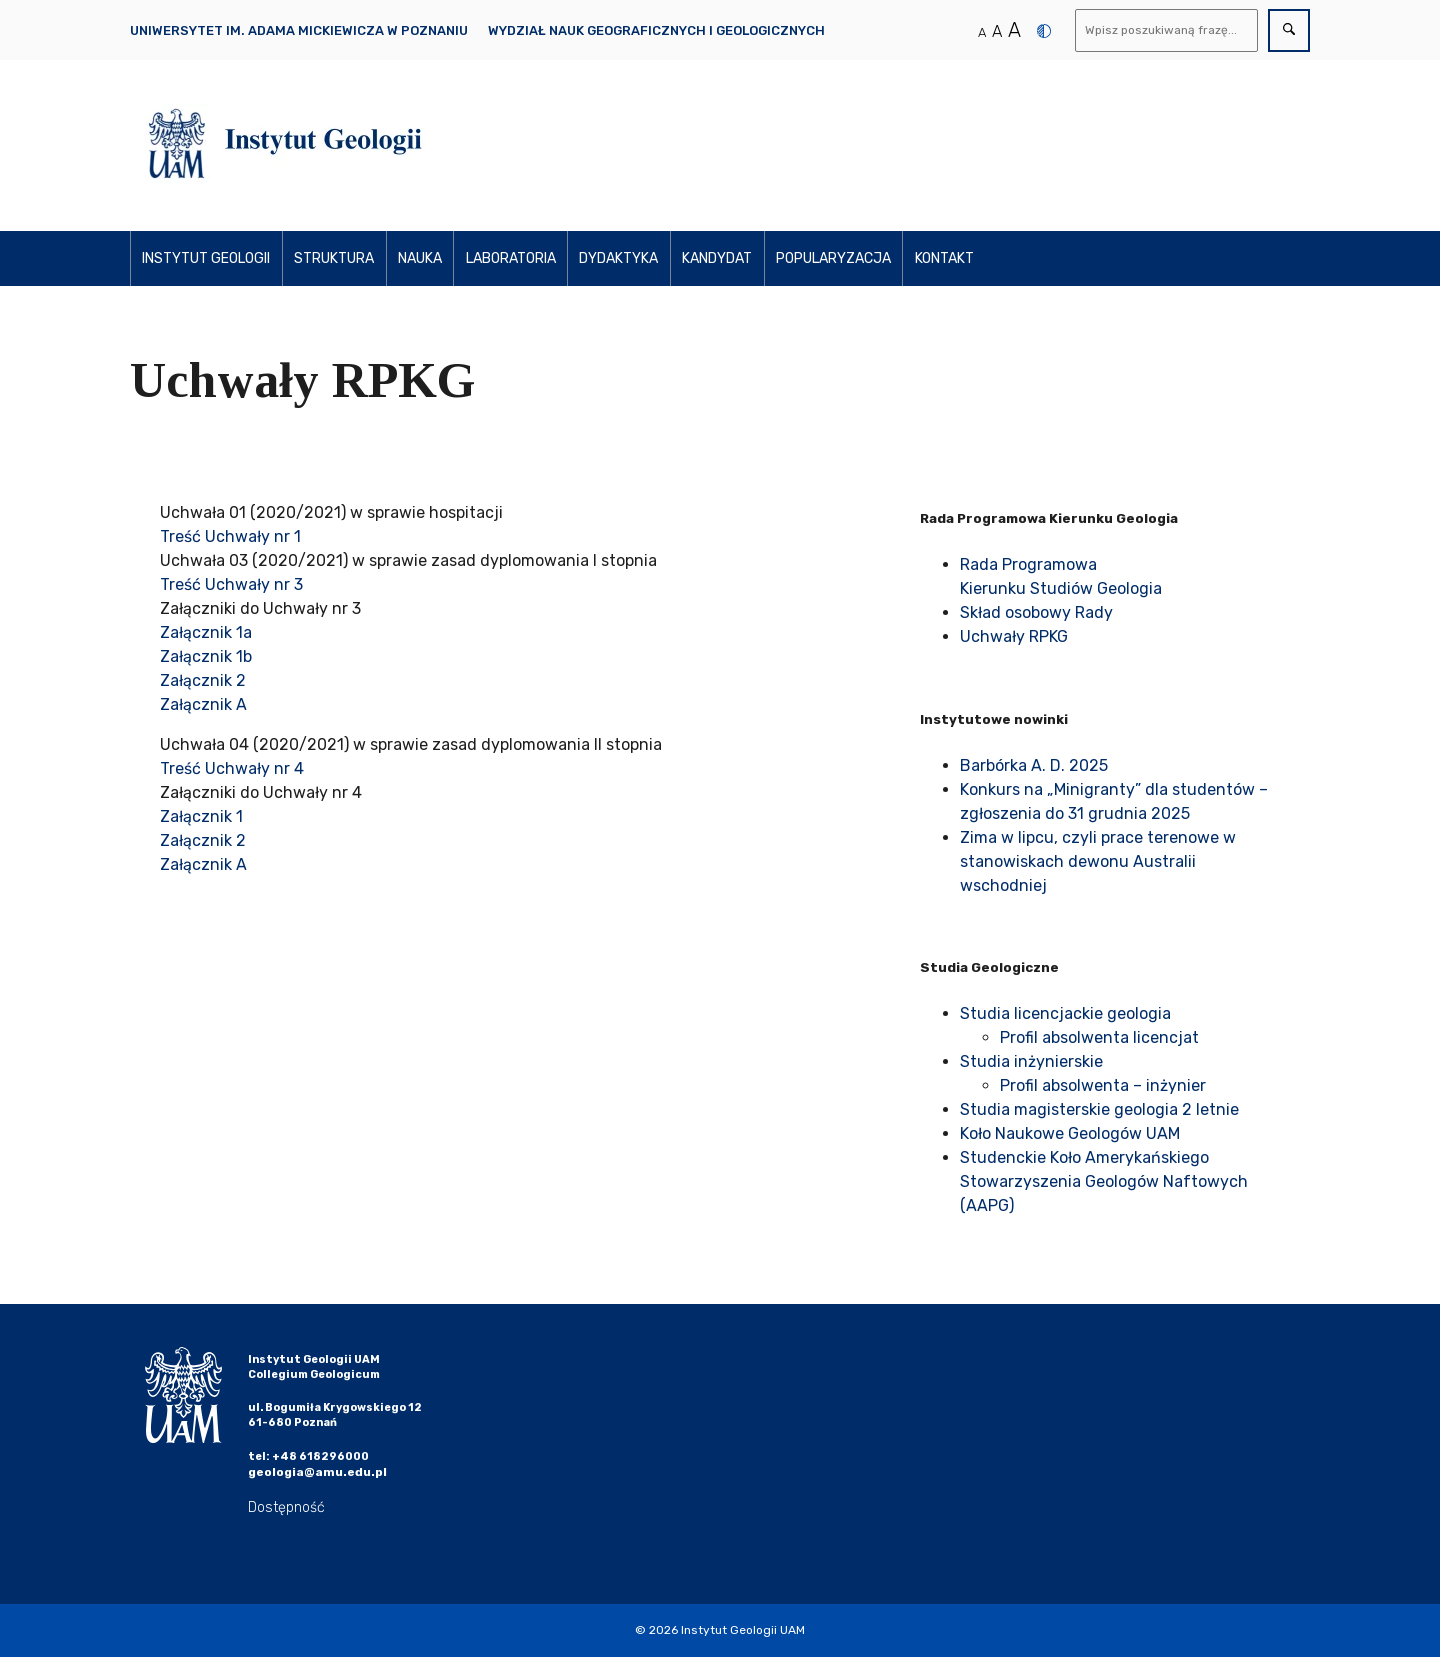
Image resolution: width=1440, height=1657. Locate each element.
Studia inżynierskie (1031, 1061)
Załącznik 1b (206, 656)
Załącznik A (203, 704)
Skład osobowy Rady (1036, 612)
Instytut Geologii (206, 258)
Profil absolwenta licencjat (1099, 1037)
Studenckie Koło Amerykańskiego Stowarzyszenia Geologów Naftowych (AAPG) (1104, 1181)
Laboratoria (511, 258)
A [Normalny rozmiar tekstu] (982, 32)
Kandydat (717, 258)
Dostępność (286, 1507)
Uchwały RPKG (1014, 636)
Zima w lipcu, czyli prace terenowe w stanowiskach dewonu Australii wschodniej (1098, 861)
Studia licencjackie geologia (1065, 1013)
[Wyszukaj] (1167, 30)
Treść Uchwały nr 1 (230, 536)
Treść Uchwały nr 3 (231, 584)
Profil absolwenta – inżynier (1103, 1085)
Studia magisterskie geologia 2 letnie (1099, 1109)
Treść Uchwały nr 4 (232, 768)
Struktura (334, 258)
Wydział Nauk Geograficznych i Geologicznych (656, 30)
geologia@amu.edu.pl (317, 1472)
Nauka (420, 258)
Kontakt (944, 258)
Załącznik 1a (206, 632)
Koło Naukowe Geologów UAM (1070, 1133)
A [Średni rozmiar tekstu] (997, 31)
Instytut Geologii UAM (743, 1630)
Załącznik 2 (203, 680)
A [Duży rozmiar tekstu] (1014, 30)
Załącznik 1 (201, 816)
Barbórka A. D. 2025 (1034, 765)
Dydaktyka (618, 258)
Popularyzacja (833, 258)
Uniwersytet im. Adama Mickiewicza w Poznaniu (299, 30)
